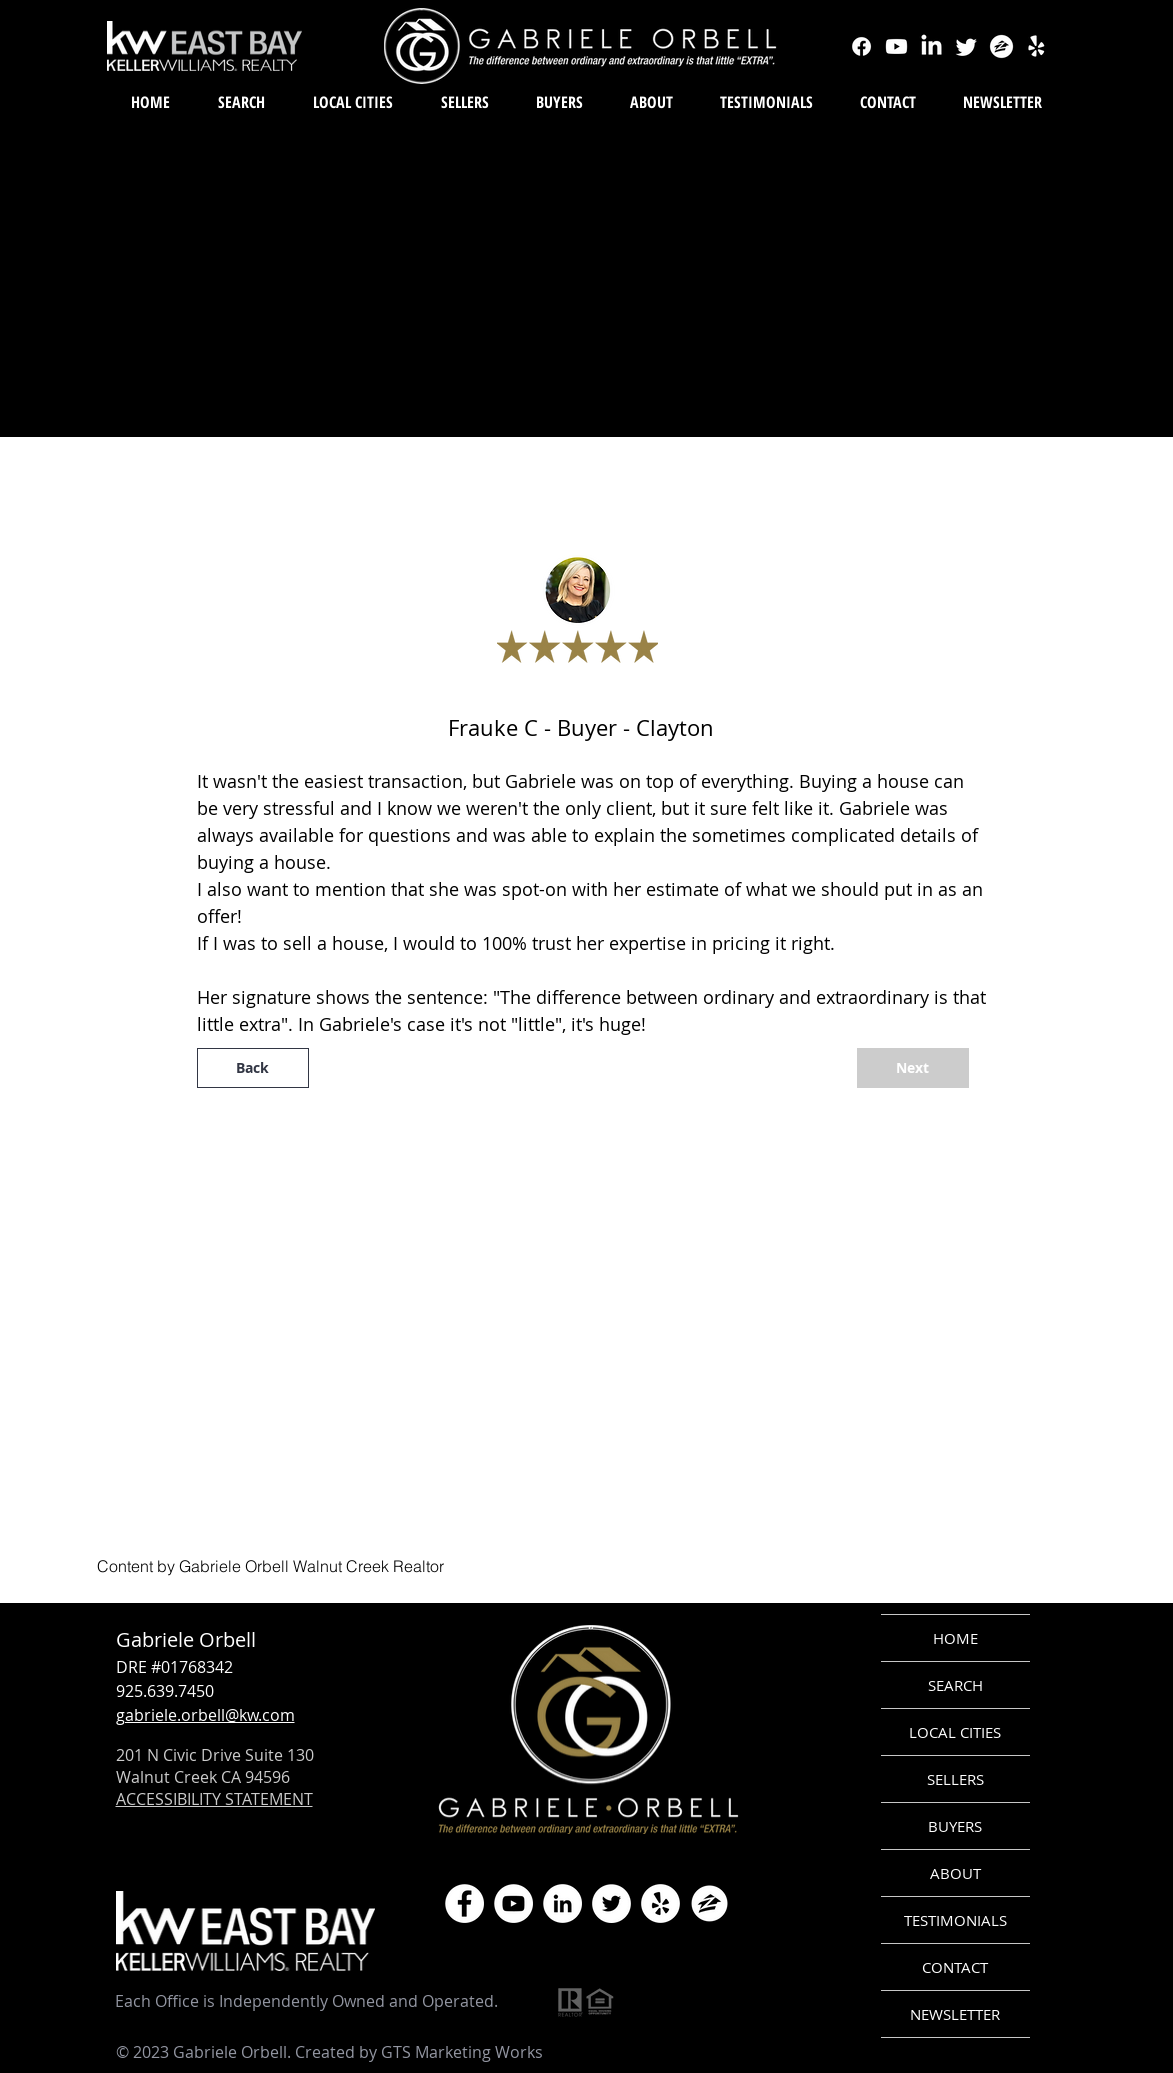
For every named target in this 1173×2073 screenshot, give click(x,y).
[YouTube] (513, 1903)
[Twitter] (611, 1903)
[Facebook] (464, 1903)
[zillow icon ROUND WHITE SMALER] (709, 1903)
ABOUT (955, 1873)
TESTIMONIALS (955, 1920)
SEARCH (955, 1685)
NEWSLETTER (955, 2014)
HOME (955, 1638)
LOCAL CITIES (955, 1732)
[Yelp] (660, 1903)
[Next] (913, 1068)
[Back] (253, 1068)
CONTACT (955, 1967)
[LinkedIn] (562, 1903)
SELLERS (955, 1779)
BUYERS (955, 1826)
